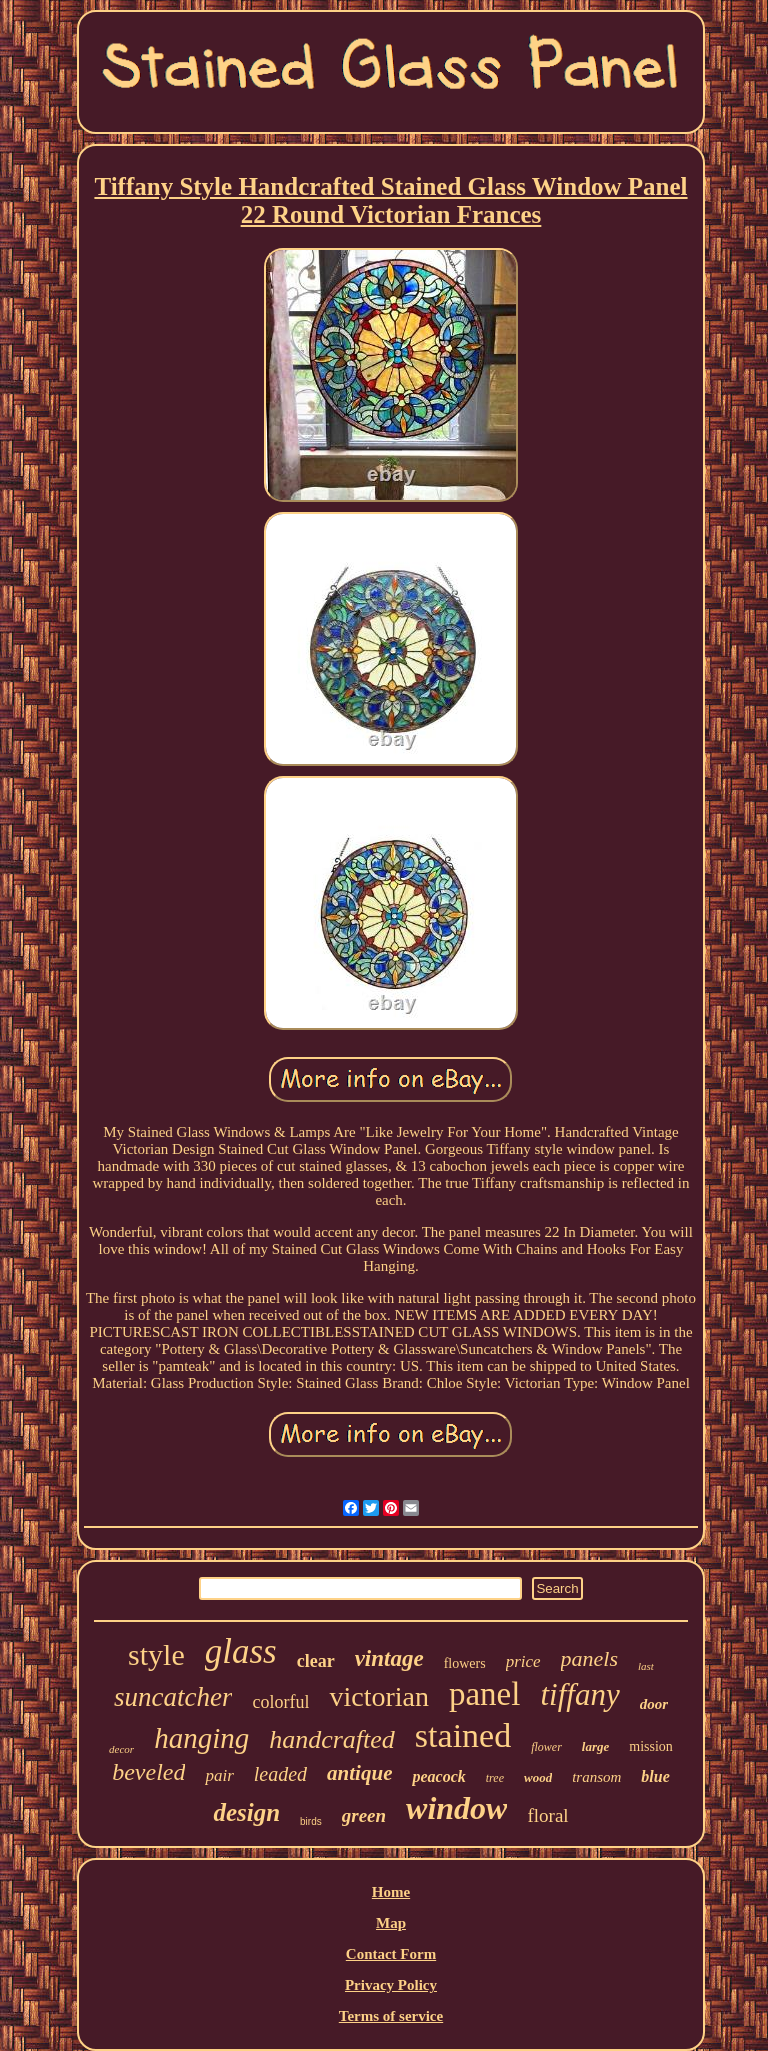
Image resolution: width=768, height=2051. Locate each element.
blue (655, 1776)
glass (241, 1651)
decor (121, 1749)
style (156, 1654)
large (595, 1746)
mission (651, 1746)
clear (316, 1661)
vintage (389, 1658)
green (364, 1815)
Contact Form (391, 1954)
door (654, 1704)
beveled (148, 1772)
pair (219, 1775)
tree (495, 1778)
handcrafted (332, 1739)
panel (484, 1694)
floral (547, 1815)
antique (359, 1773)
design (246, 1812)
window (456, 1808)
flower (546, 1747)
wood (538, 1777)
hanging (201, 1738)
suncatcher (173, 1697)
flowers (465, 1663)
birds (311, 1821)
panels (589, 1658)
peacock (438, 1776)
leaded (280, 1774)
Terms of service (391, 2016)
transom (596, 1777)
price (523, 1661)
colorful (280, 1702)
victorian (379, 1696)
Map (391, 1923)
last (646, 1666)
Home (391, 1892)
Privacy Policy (391, 1985)
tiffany (579, 1694)
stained (463, 1735)
